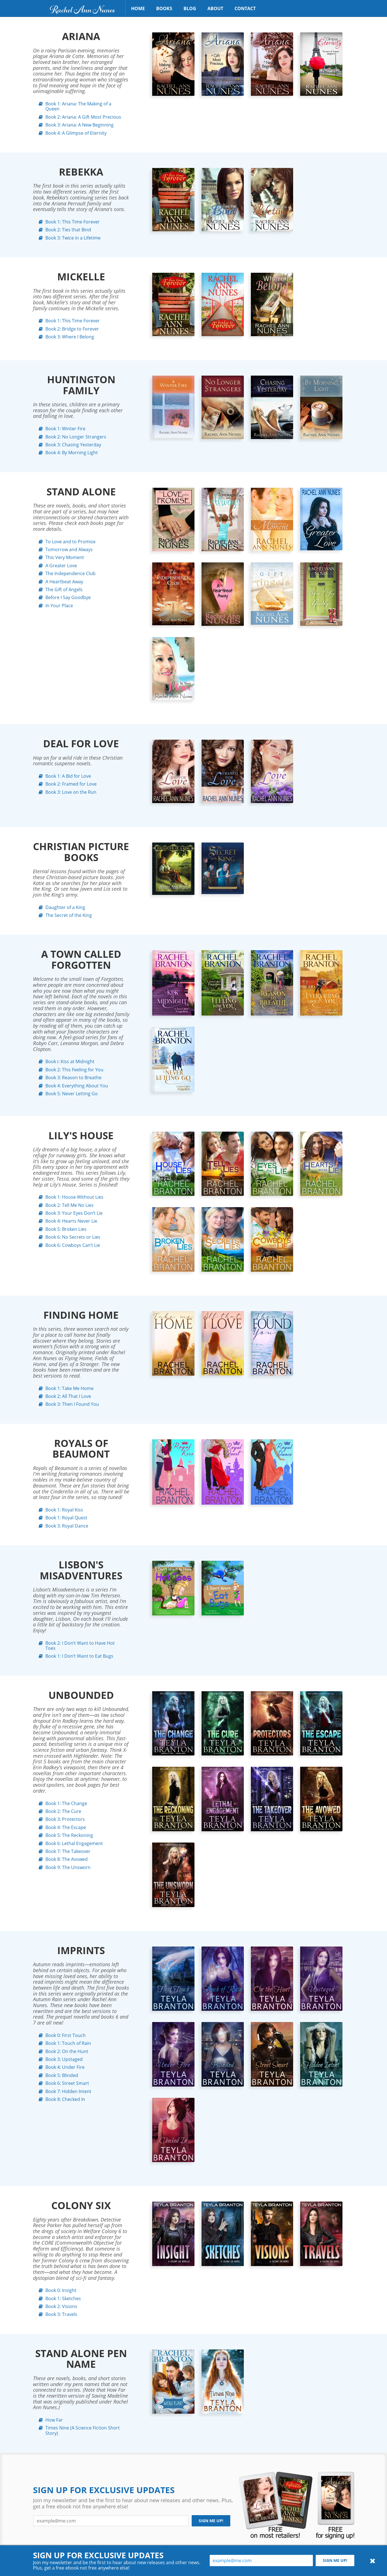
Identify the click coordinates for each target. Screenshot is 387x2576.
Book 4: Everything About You (75, 1085)
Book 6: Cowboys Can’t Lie (71, 1245)
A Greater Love (59, 565)
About (215, 8)
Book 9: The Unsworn (66, 1867)
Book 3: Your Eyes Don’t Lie (72, 1213)
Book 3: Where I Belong (68, 336)
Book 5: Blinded (60, 2075)
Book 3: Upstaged (62, 2059)
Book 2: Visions (59, 2306)
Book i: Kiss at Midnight (68, 1061)
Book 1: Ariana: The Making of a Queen (76, 106)
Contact (245, 8)
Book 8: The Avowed (65, 1859)
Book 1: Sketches (61, 2298)
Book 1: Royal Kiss (62, 1509)
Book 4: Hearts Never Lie (69, 1220)
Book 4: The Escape (64, 1827)
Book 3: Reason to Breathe (71, 1077)
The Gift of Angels (62, 589)
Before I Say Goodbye (66, 597)
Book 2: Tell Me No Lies (68, 1205)
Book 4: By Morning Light (70, 452)
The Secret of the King (67, 915)
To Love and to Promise (69, 541)
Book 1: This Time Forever (71, 221)
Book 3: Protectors (63, 1819)
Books (164, 8)
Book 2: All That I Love (66, 1396)
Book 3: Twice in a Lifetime (71, 237)
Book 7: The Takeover (66, 1851)
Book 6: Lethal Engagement (72, 1843)
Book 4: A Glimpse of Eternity (74, 133)
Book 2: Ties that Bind (66, 229)
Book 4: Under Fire (63, 2067)
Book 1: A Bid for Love (66, 776)
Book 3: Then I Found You (70, 1404)
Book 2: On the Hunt (65, 2051)
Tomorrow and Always (67, 549)
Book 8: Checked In (63, 2099)
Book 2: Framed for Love (69, 783)
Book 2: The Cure (61, 1811)
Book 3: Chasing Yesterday (71, 444)
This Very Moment (63, 557)
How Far (52, 2419)
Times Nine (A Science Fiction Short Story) (81, 2430)
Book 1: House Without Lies (72, 1197)
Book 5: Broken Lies (64, 1229)
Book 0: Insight (59, 2290)
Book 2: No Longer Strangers (74, 436)
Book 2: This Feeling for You (72, 1069)
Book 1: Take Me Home (68, 1388)
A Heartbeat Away (62, 581)
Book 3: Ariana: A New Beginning (78, 124)
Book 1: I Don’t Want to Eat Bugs (77, 1656)
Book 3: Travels (59, 2314)
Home (138, 8)
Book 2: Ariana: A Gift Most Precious (81, 116)
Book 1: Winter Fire (63, 428)
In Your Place (57, 605)
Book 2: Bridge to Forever (70, 328)
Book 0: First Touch (64, 2035)
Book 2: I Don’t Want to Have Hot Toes (78, 1646)
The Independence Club (69, 573)
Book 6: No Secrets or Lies (71, 1237)
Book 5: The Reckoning (67, 1835)
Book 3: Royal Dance (65, 1525)
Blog (189, 8)
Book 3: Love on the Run (69, 792)
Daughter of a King (63, 907)
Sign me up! (211, 2520)
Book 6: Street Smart (65, 2083)
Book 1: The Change (64, 1803)
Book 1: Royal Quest (64, 1517)
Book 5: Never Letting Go (70, 1093)
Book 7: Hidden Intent (66, 2091)
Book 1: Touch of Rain (66, 2043)
